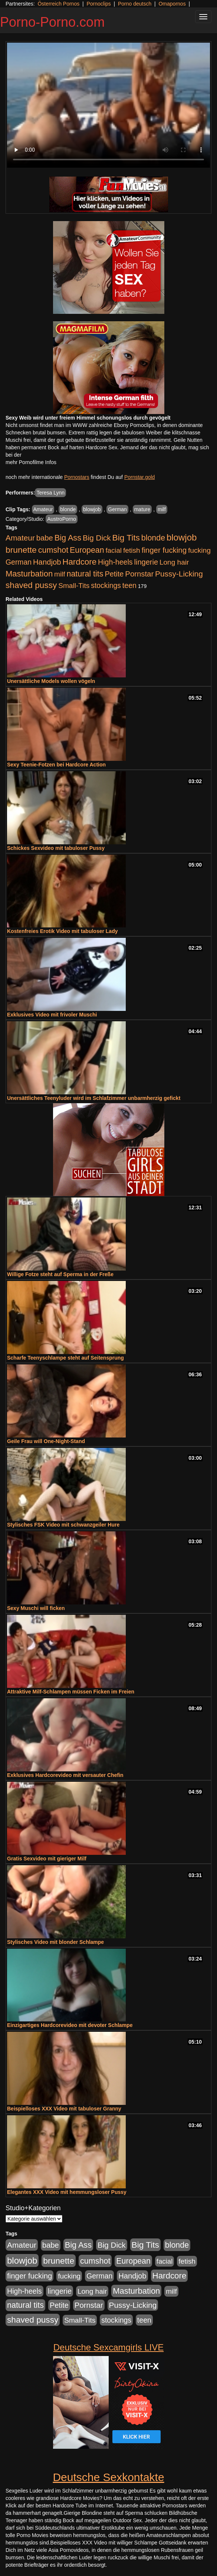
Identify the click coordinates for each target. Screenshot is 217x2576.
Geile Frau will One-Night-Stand (46, 1441)
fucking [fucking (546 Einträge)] (199, 550)
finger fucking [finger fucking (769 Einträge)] (164, 550)
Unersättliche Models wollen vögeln (51, 681)
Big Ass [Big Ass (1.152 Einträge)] (68, 537)
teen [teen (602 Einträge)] (129, 585)
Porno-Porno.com (52, 22)
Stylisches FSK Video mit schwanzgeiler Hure (63, 1525)
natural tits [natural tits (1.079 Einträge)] (84, 573)
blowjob (92, 509)
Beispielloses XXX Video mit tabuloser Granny (64, 2109)
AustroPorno (61, 519)
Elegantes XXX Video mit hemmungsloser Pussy (66, 2192)
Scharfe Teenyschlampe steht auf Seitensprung (65, 1358)
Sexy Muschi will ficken (36, 1608)
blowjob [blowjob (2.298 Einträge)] (182, 537)
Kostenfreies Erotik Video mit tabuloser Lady (62, 931)
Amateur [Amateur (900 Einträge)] (20, 537)
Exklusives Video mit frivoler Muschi (52, 1015)
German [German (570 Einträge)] (19, 562)
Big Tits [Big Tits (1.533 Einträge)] (126, 537)
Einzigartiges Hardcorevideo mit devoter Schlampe (69, 2025)
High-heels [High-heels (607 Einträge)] (115, 562)
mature (142, 509)
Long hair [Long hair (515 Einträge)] (174, 562)
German (117, 509)
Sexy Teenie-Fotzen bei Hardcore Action (56, 765)
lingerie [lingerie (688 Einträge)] (146, 562)
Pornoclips (98, 4)
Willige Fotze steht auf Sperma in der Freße (60, 1274)
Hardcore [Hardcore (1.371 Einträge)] (79, 561)
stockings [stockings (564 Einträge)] (106, 585)
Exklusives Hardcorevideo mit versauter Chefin (65, 1775)
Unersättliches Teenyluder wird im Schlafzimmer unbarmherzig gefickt (93, 1098)
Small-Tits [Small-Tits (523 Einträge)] (73, 585)
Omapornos (171, 4)
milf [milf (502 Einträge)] (59, 574)
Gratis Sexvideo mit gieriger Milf (46, 1859)
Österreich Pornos (58, 4)
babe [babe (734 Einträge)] (44, 538)
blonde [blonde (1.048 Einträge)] (153, 537)
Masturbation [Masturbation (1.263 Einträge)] (29, 573)
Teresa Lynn (50, 493)
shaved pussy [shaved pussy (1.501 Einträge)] (31, 585)
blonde (68, 509)
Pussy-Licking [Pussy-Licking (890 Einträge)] (179, 573)
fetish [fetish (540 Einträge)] (131, 550)
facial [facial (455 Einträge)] (113, 550)
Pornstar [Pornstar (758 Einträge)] (139, 574)
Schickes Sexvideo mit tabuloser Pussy (56, 848)
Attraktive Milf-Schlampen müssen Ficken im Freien (70, 1692)
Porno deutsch (134, 4)
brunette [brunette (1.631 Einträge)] (21, 550)
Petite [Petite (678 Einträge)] (114, 574)
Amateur (43, 509)
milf (162, 509)
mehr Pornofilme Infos (31, 462)
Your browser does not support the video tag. (108, 105)
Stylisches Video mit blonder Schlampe (55, 1942)
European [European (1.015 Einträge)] (87, 550)
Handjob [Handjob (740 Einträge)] (47, 562)
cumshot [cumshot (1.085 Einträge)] (53, 550)
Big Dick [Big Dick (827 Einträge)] (97, 537)
